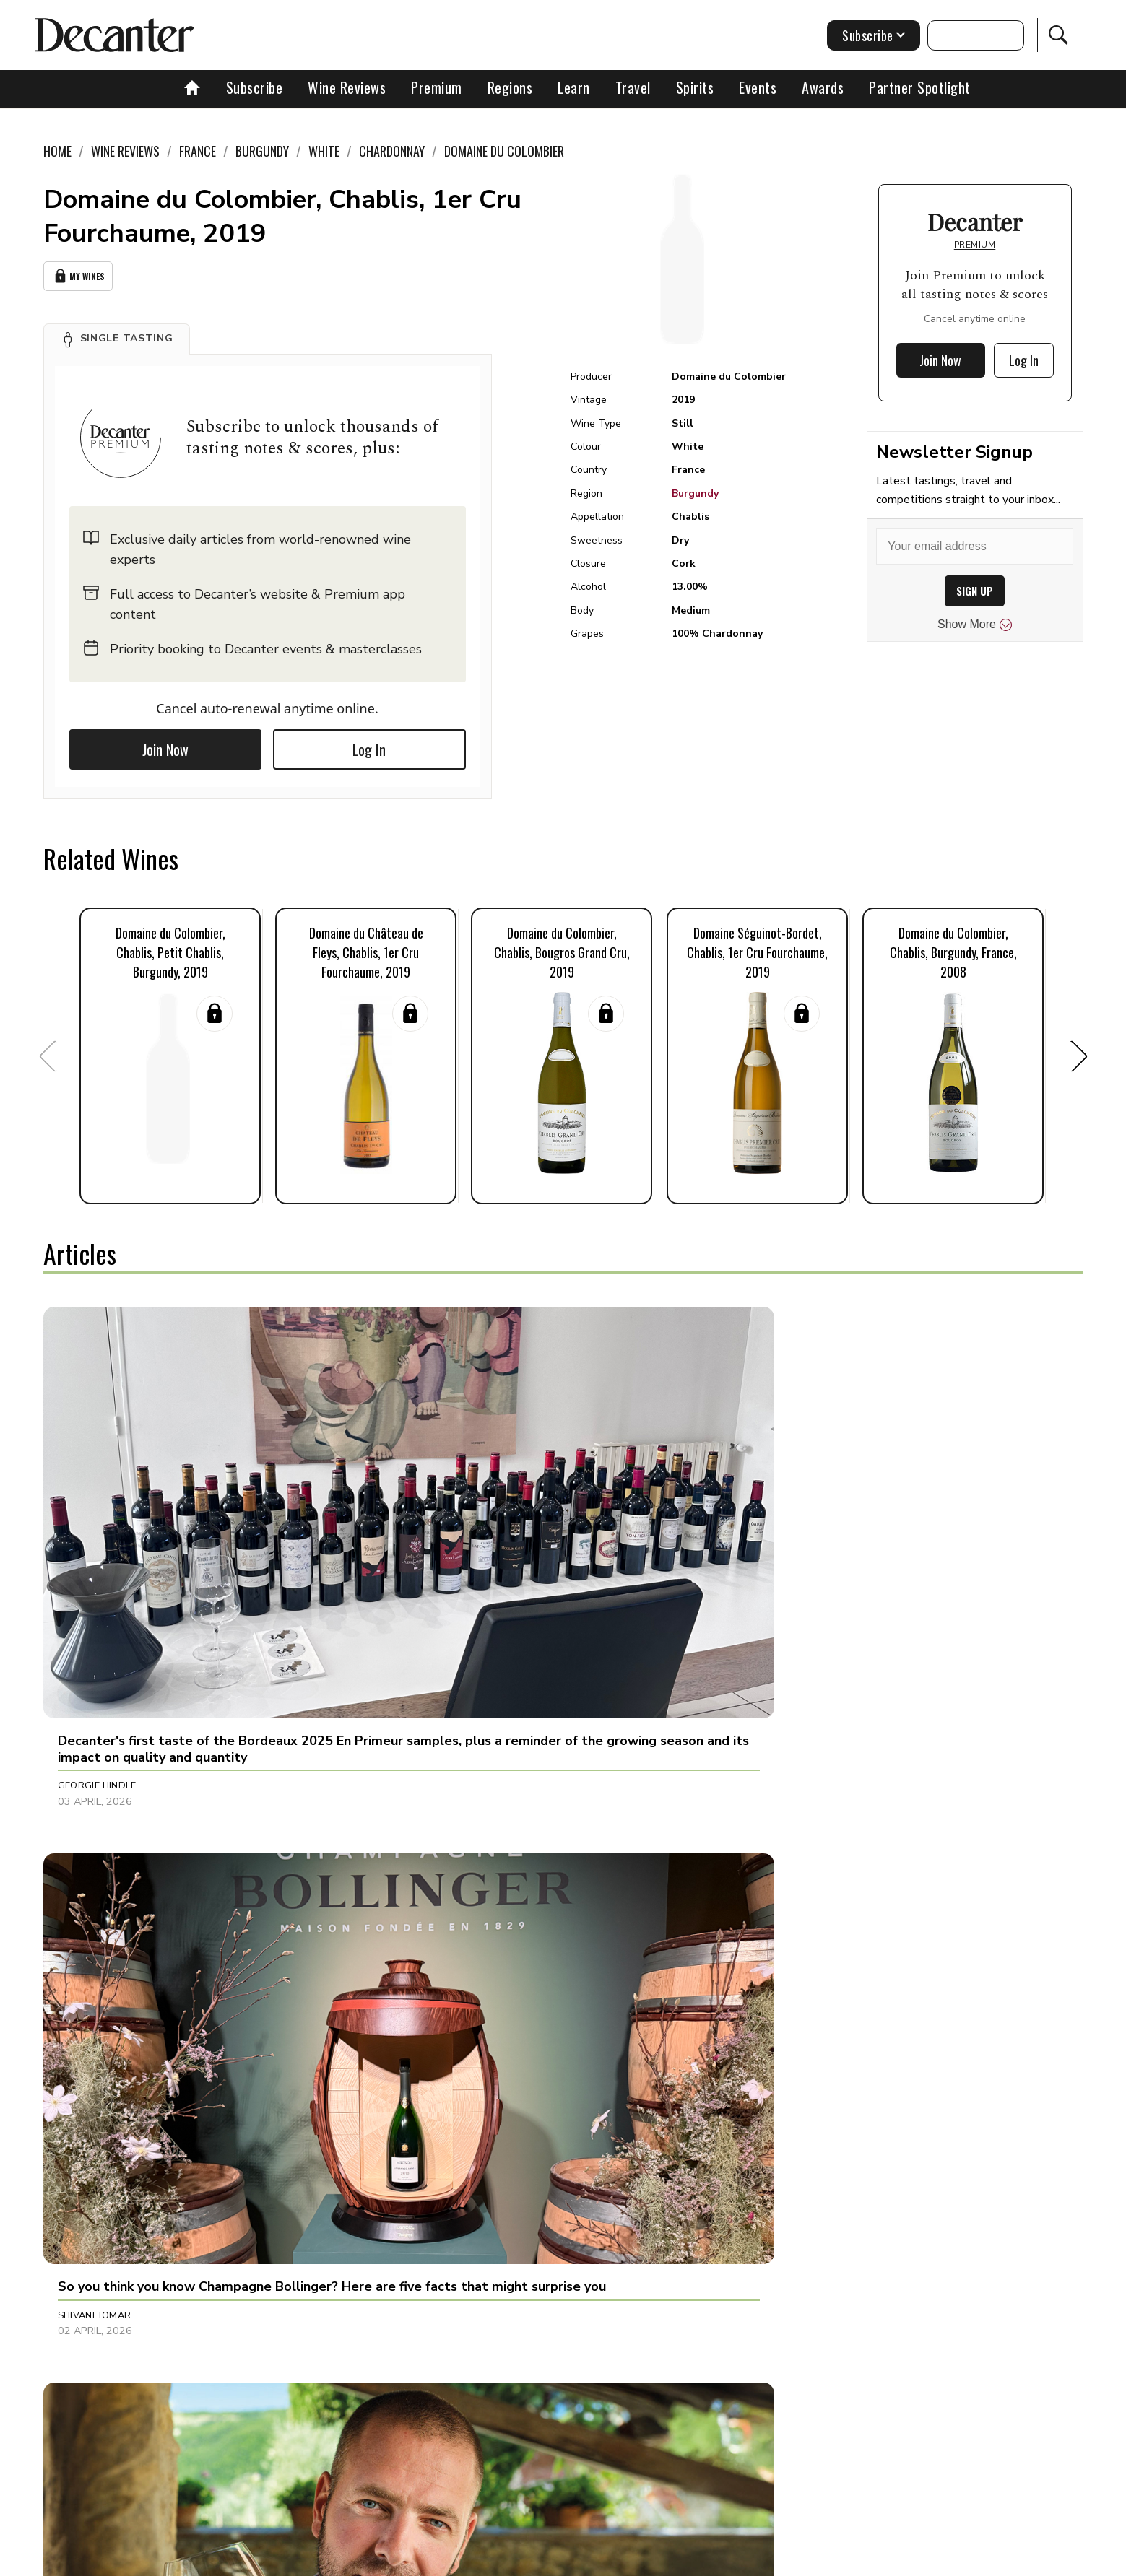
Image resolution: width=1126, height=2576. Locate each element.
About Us (294, 2559)
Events (757, 87)
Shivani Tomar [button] (438, 1580)
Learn (574, 87)
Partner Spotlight (920, 87)
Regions (510, 87)
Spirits (695, 87)
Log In (369, 745)
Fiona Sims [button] (85, 1890)
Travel (633, 87)
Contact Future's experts (393, 2559)
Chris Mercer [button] (779, 2201)
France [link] (197, 151)
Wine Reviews (347, 87)
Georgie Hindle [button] (97, 1580)
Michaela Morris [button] (445, 1890)
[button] (116, 335)
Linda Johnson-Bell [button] (109, 2201)
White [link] (323, 151)
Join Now (165, 745)
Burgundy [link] (262, 151)
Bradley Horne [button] (783, 1580)
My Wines (78, 274)
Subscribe (254, 87)
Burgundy (695, 493)
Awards (823, 87)
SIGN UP (974, 591)
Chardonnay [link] (392, 151)
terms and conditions (690, 2559)
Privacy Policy (589, 2559)
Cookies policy (503, 2559)
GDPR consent (789, 2559)
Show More (974, 624)
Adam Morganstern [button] (796, 1890)
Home (57, 151)
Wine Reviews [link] (125, 151)
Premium (436, 87)
